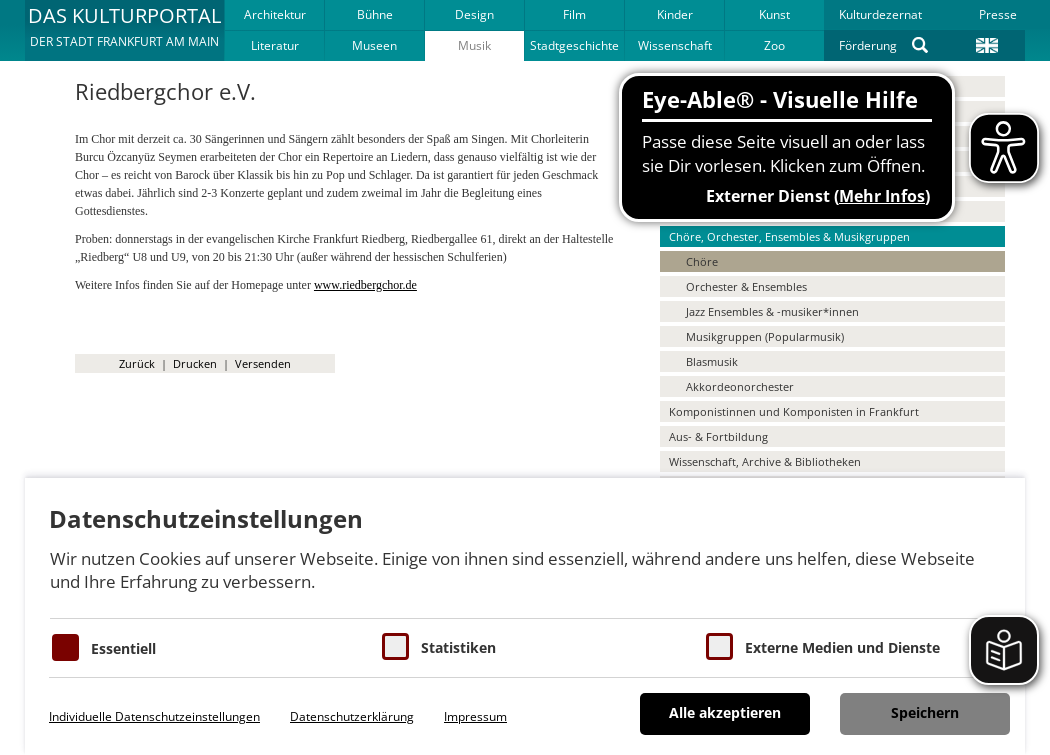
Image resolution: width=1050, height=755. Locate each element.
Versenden (263, 363)
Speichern (925, 712)
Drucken (195, 363)
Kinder (675, 14)
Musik (474, 45)
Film (574, 14)
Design (474, 14)
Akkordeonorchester (740, 386)
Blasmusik (712, 361)
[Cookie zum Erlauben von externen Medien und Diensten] (719, 646)
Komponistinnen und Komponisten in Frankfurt (794, 411)
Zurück (137, 363)
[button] (124, 30)
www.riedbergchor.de (365, 285)
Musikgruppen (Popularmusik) (765, 336)
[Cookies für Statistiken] (395, 646)
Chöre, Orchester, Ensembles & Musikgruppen (789, 236)
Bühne (375, 14)
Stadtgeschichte (574, 45)
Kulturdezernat (880, 14)
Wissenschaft (675, 45)
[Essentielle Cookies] (65, 647)
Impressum (475, 716)
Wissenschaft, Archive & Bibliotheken (765, 461)
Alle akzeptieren (725, 712)
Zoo (774, 45)
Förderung (868, 45)
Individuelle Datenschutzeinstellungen (154, 716)
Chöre (702, 261)
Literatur (275, 45)
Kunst (774, 14)
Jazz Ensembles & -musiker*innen (772, 311)
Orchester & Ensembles (746, 286)
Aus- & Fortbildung (718, 436)
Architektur (275, 14)
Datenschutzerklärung (352, 716)
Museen (374, 45)
